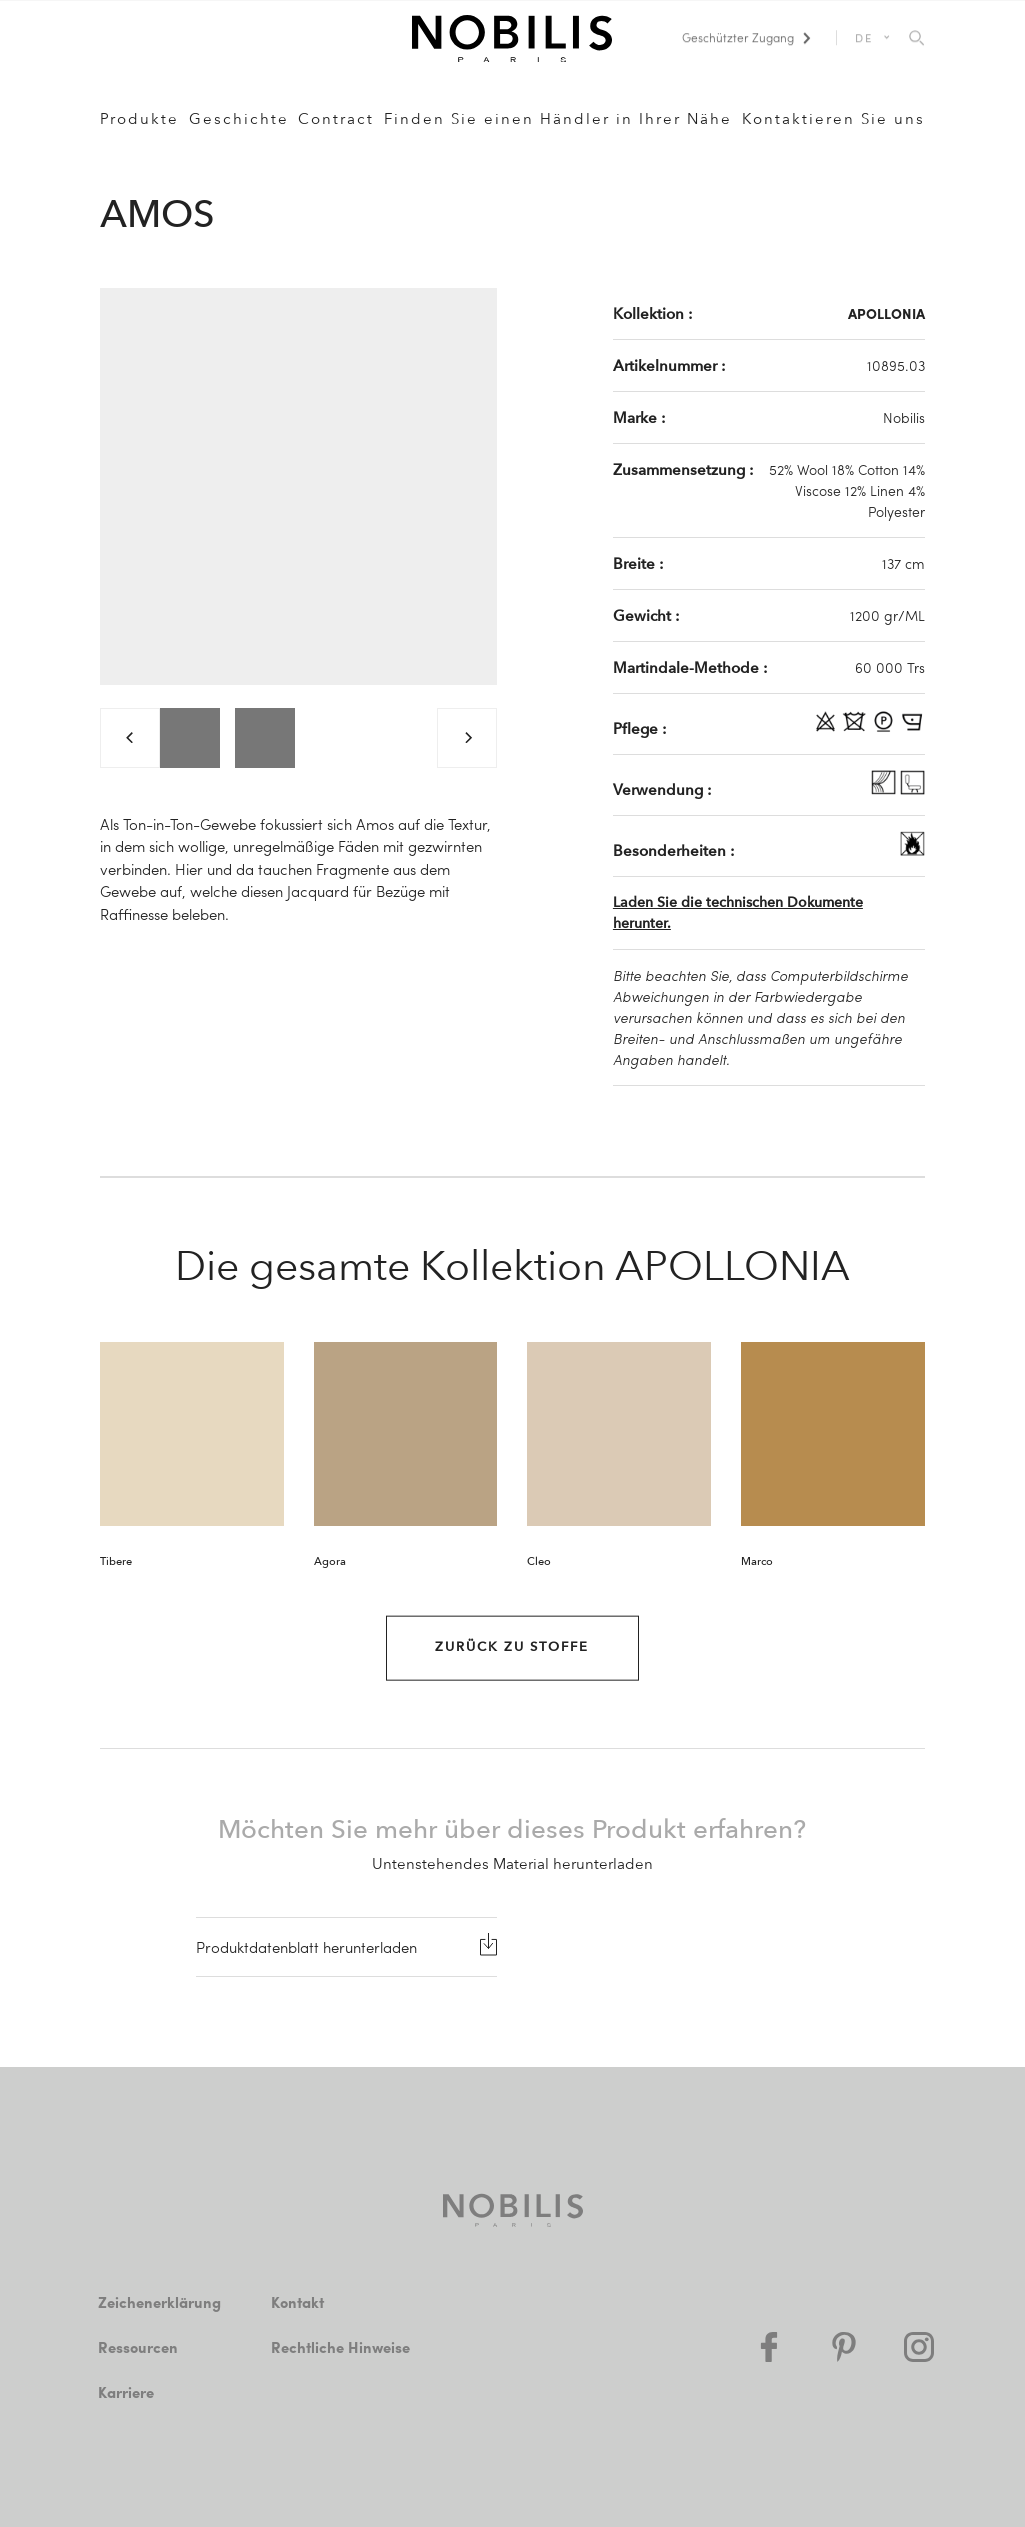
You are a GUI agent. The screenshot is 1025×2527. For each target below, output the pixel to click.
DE (864, 37)
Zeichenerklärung (159, 2302)
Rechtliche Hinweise (340, 2347)
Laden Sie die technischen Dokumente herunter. (738, 913)
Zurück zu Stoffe (512, 1647)
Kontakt (297, 2302)
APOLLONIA (886, 313)
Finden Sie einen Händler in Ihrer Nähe (558, 119)
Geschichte (239, 119)
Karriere (126, 2392)
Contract (336, 119)
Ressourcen (138, 2347)
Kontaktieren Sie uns (833, 119)
